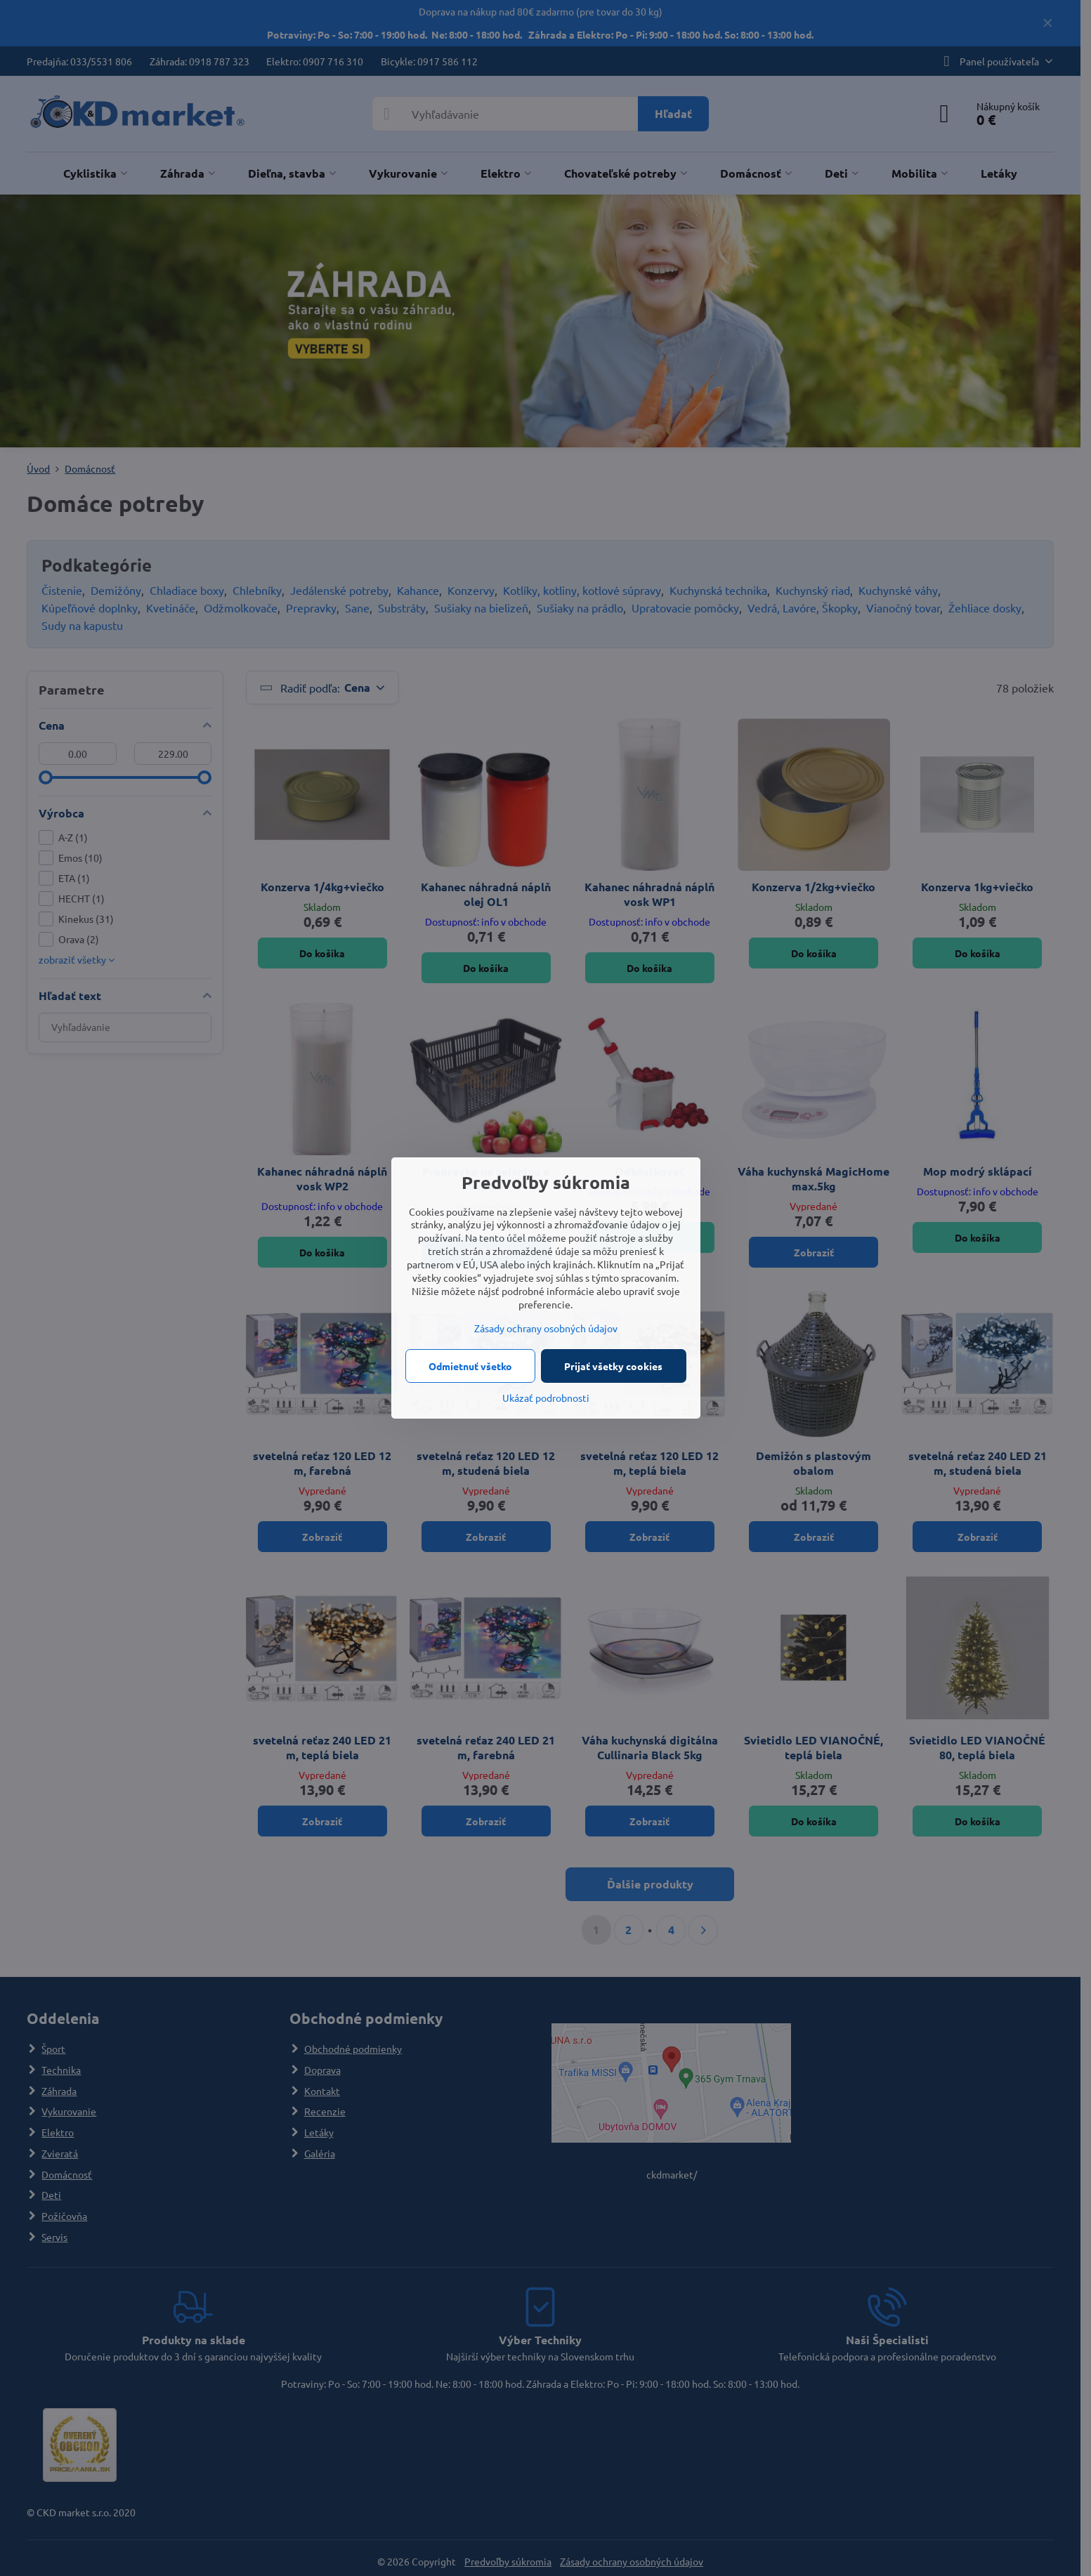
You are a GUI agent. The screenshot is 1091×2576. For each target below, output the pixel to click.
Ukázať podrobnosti (545, 1397)
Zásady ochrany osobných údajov (546, 1328)
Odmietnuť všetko (470, 1366)
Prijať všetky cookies (613, 1366)
